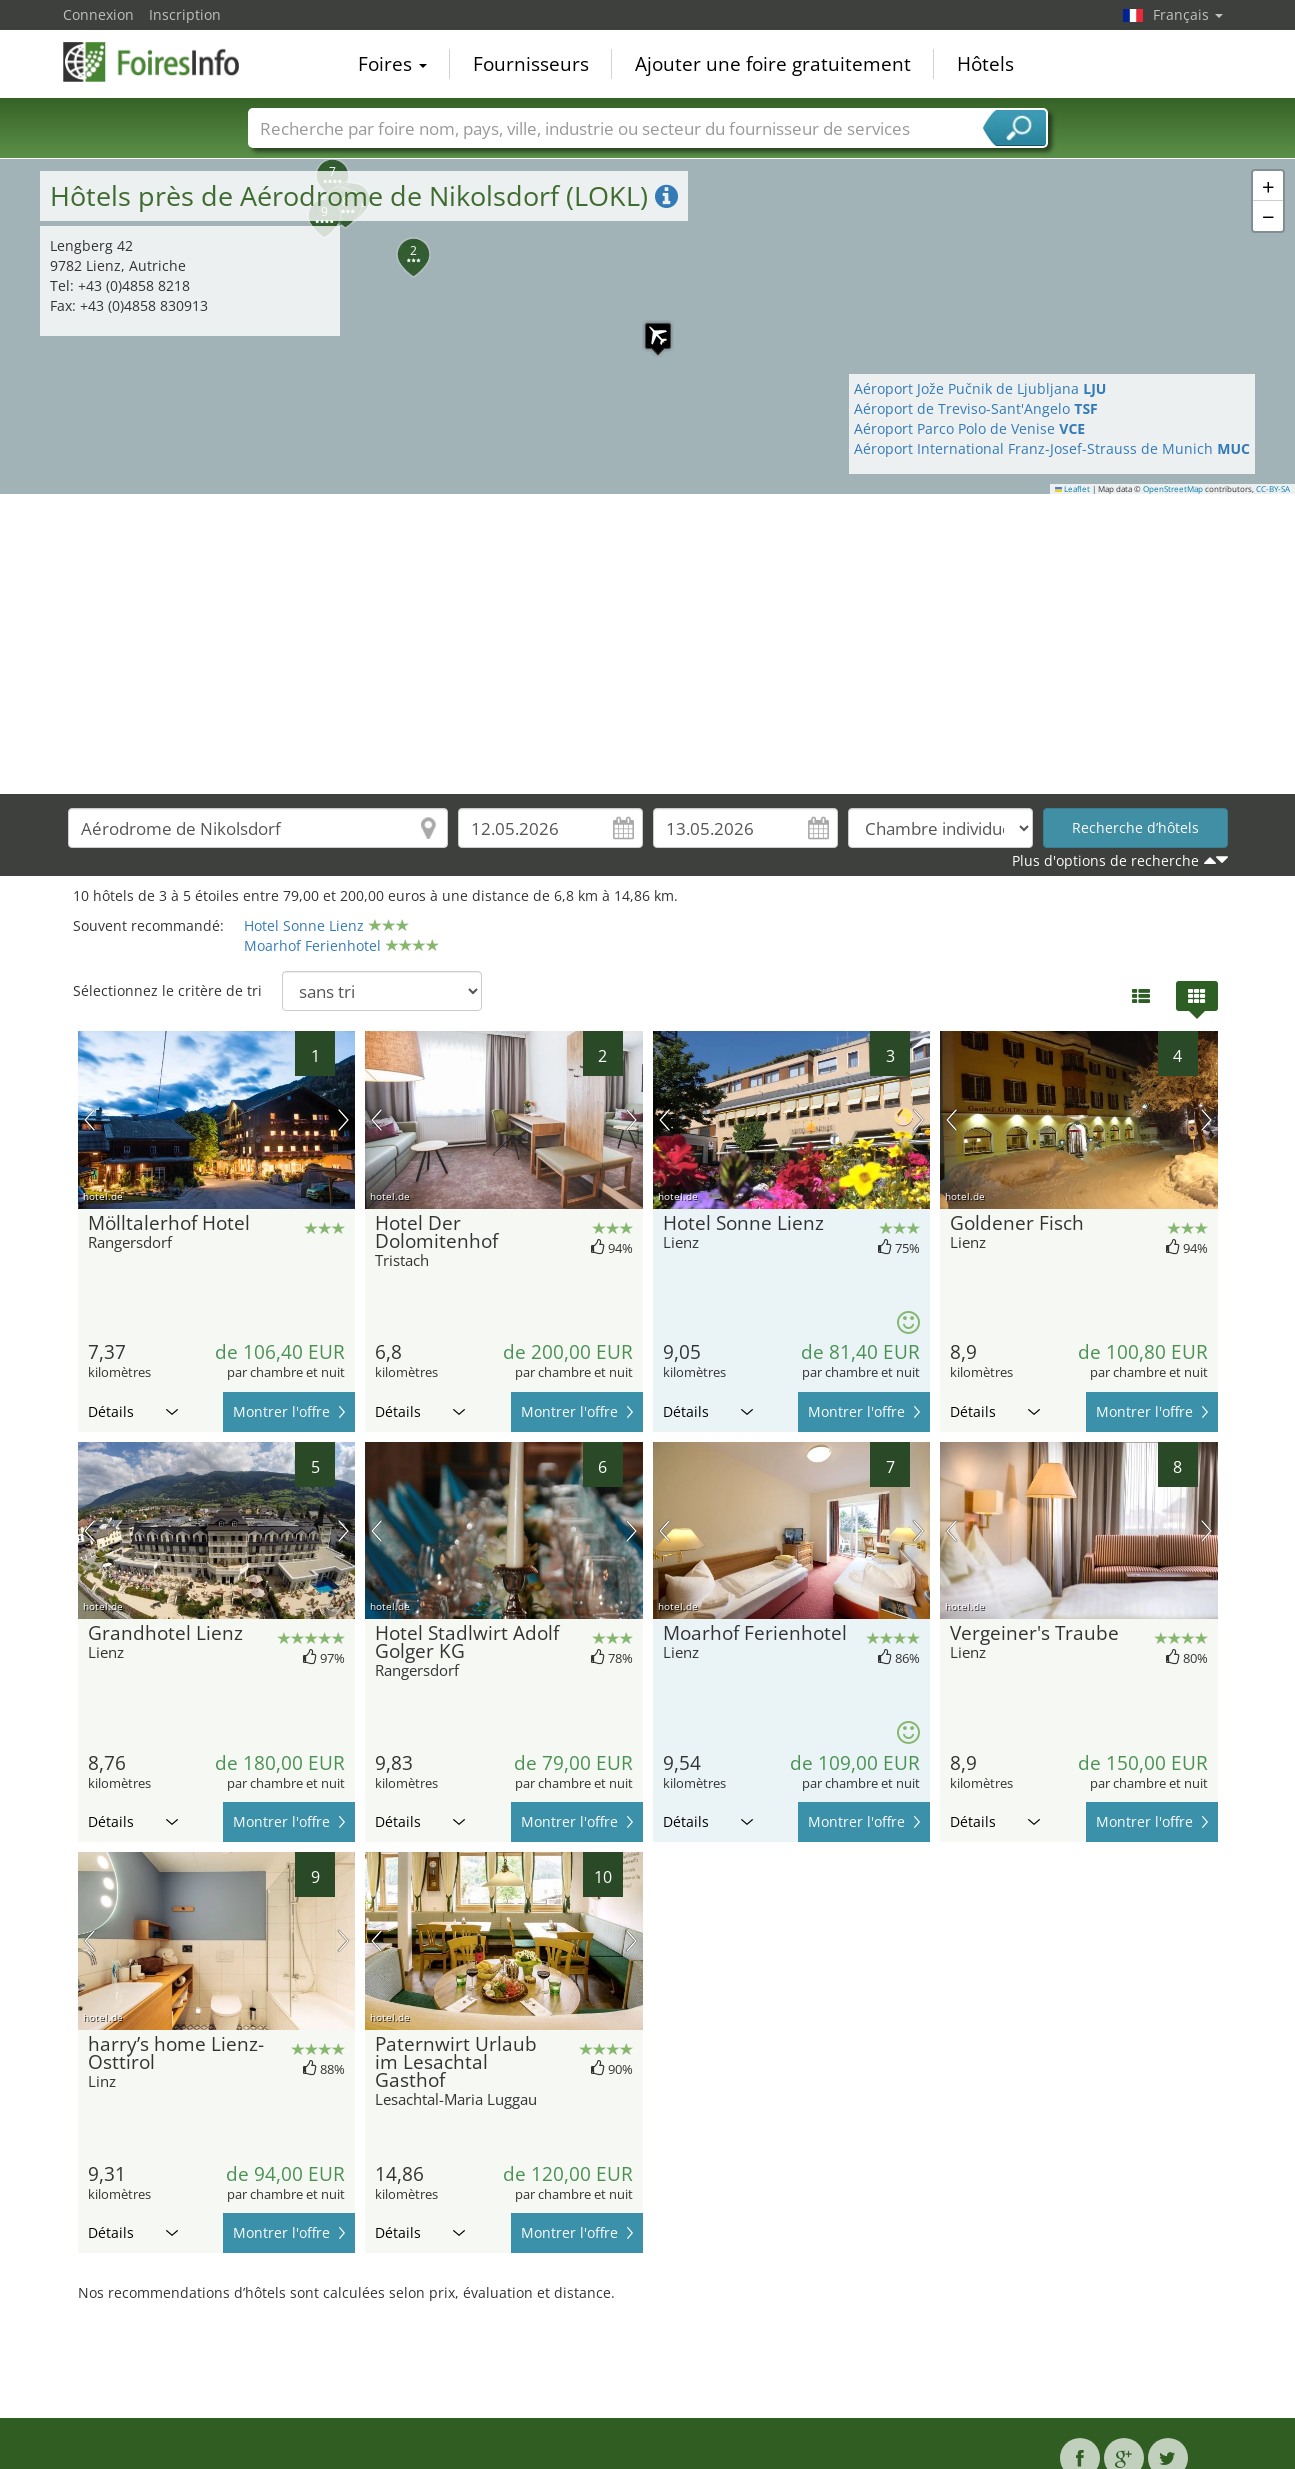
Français (1188, 14)
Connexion (98, 14)
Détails (133, 1411)
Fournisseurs (531, 64)
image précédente (89, 1120)
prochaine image (343, 1120)
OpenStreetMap (1173, 489)
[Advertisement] (648, 644)
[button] (321, 164)
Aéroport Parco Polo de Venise (969, 428)
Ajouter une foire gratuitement (773, 64)
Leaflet (1073, 489)
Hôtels (985, 64)
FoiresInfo (163, 62)
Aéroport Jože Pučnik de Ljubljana (980, 388)
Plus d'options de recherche (1105, 860)
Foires (392, 64)
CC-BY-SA (1273, 489)
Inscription (185, 14)
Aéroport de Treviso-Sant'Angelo (976, 408)
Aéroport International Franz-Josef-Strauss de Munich (1052, 448)
